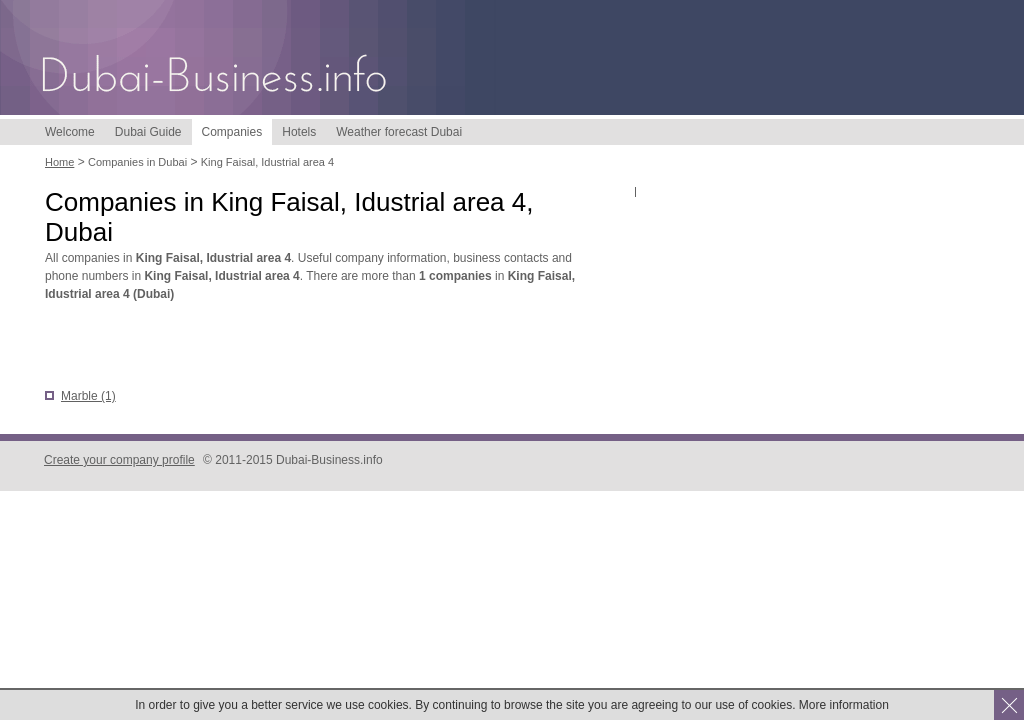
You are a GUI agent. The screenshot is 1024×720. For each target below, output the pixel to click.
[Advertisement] (279, 347)
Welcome (70, 132)
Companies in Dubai (137, 162)
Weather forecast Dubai (399, 132)
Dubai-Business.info (215, 77)
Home (59, 162)
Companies (232, 132)
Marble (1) (88, 396)
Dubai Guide (148, 132)
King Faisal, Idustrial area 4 (267, 162)
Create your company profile (119, 460)
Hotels (299, 132)
